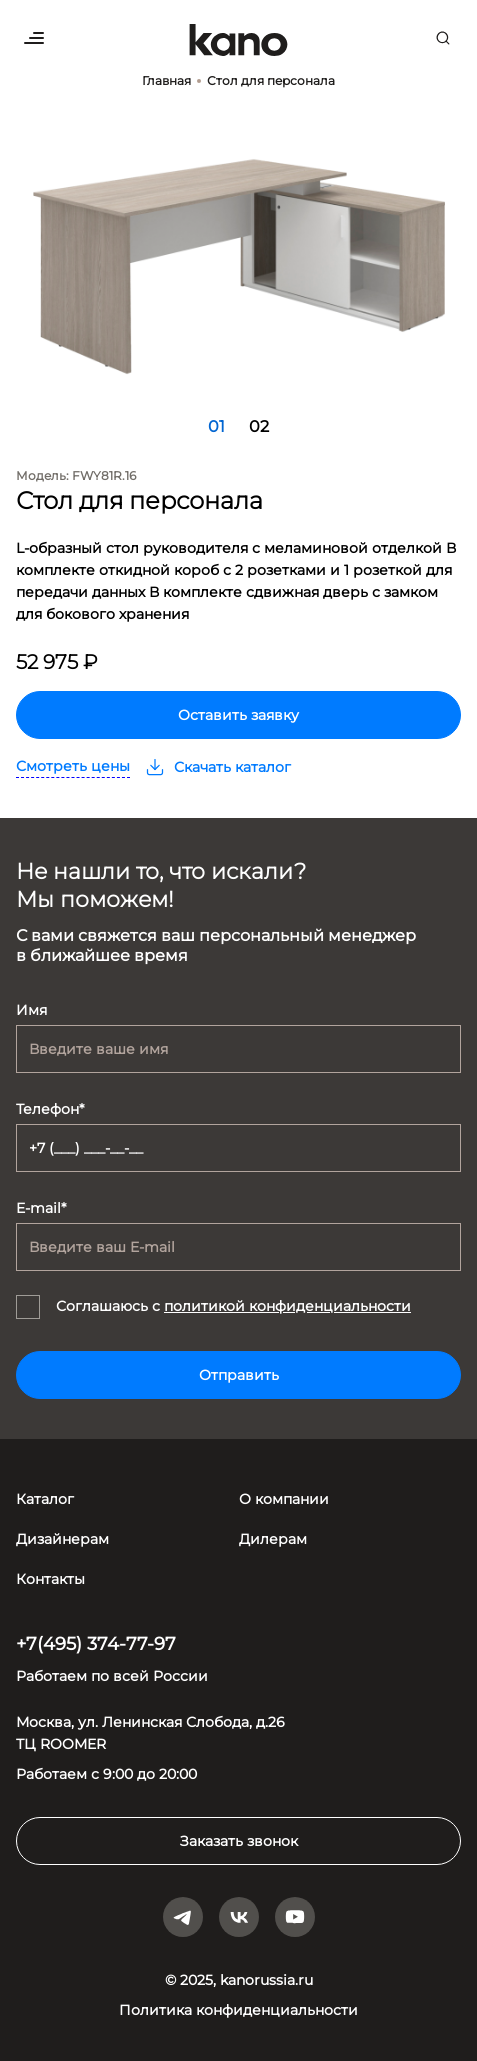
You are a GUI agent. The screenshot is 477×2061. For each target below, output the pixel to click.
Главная (166, 80)
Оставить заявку (238, 715)
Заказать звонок (239, 1841)
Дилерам (273, 1539)
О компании (284, 1499)
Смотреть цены (73, 766)
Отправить (239, 1375)
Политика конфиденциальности (238, 2010)
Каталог (45, 1499)
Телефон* (50, 1109)
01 (216, 426)
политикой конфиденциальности (287, 1306)
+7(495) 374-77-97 (96, 1644)
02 (259, 426)
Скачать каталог (218, 767)
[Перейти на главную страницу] (238, 40)
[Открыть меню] (34, 38)
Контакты (50, 1579)
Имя (31, 1010)
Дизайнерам (62, 1539)
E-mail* (41, 1208)
